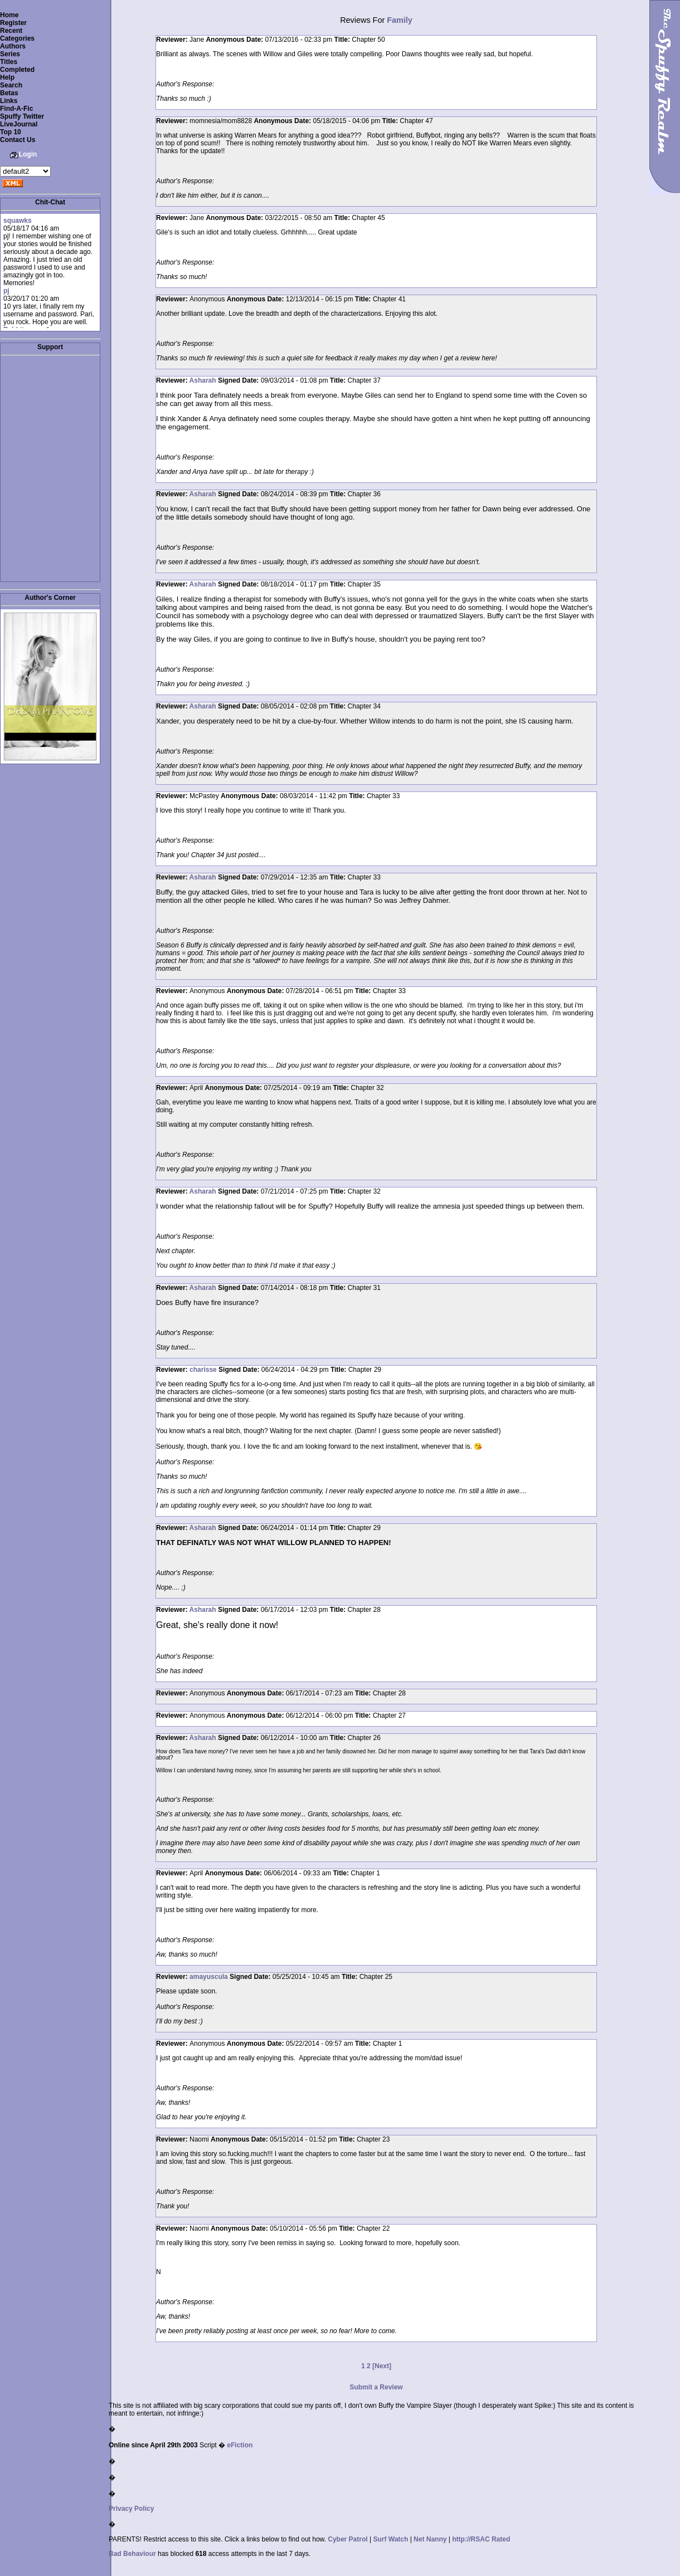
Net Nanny (430, 2539)
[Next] (381, 2366)
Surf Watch (390, 2539)
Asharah (203, 380)
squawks (17, 220)
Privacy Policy (131, 2509)
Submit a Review (375, 2387)
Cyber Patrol (347, 2539)
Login (28, 154)
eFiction (239, 2445)
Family (399, 20)
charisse (203, 1369)
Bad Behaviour (132, 2554)
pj (6, 291)
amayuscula (209, 1977)
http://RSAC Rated (481, 2539)
